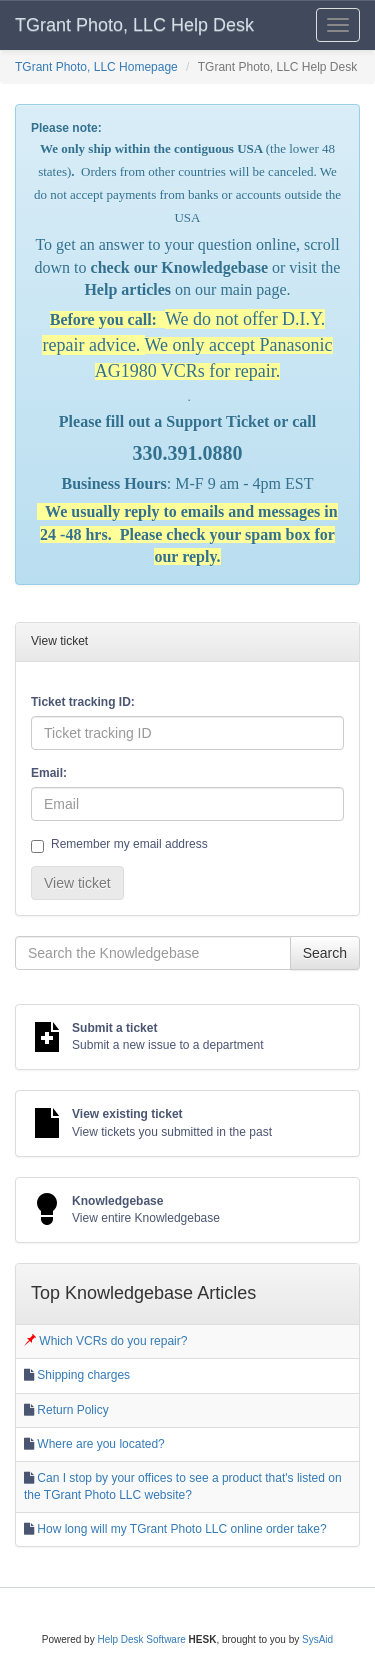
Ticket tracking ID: (83, 702)
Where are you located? (100, 1444)
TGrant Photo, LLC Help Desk (134, 25)
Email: (49, 773)
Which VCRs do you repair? (113, 1341)
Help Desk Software (141, 1639)
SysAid (317, 1639)
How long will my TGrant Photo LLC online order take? (181, 1529)
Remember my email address (119, 845)
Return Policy (72, 1410)
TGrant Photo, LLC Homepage (96, 67)
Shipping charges (83, 1375)
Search (325, 953)
